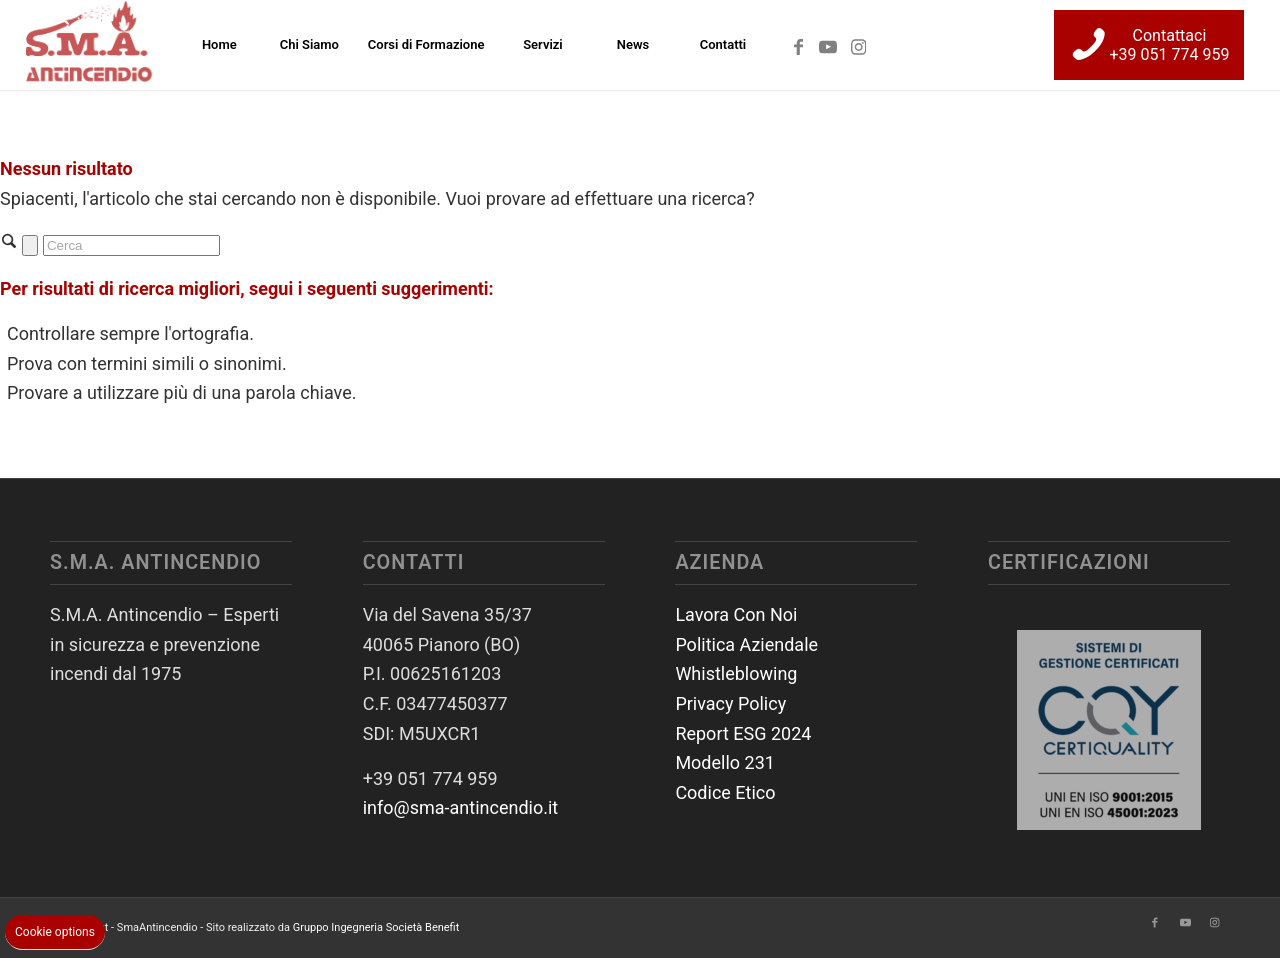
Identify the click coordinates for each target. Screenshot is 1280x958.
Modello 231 (725, 762)
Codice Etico (725, 792)
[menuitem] (219, 45)
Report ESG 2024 (743, 733)
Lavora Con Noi (736, 614)
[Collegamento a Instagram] (858, 44)
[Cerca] (131, 245)
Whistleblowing (736, 673)
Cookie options (55, 932)
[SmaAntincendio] (90, 45)
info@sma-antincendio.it (461, 807)
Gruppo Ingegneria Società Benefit (376, 927)
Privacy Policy (730, 703)
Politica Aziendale (746, 644)
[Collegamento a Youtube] (828, 44)
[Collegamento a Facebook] (798, 44)
